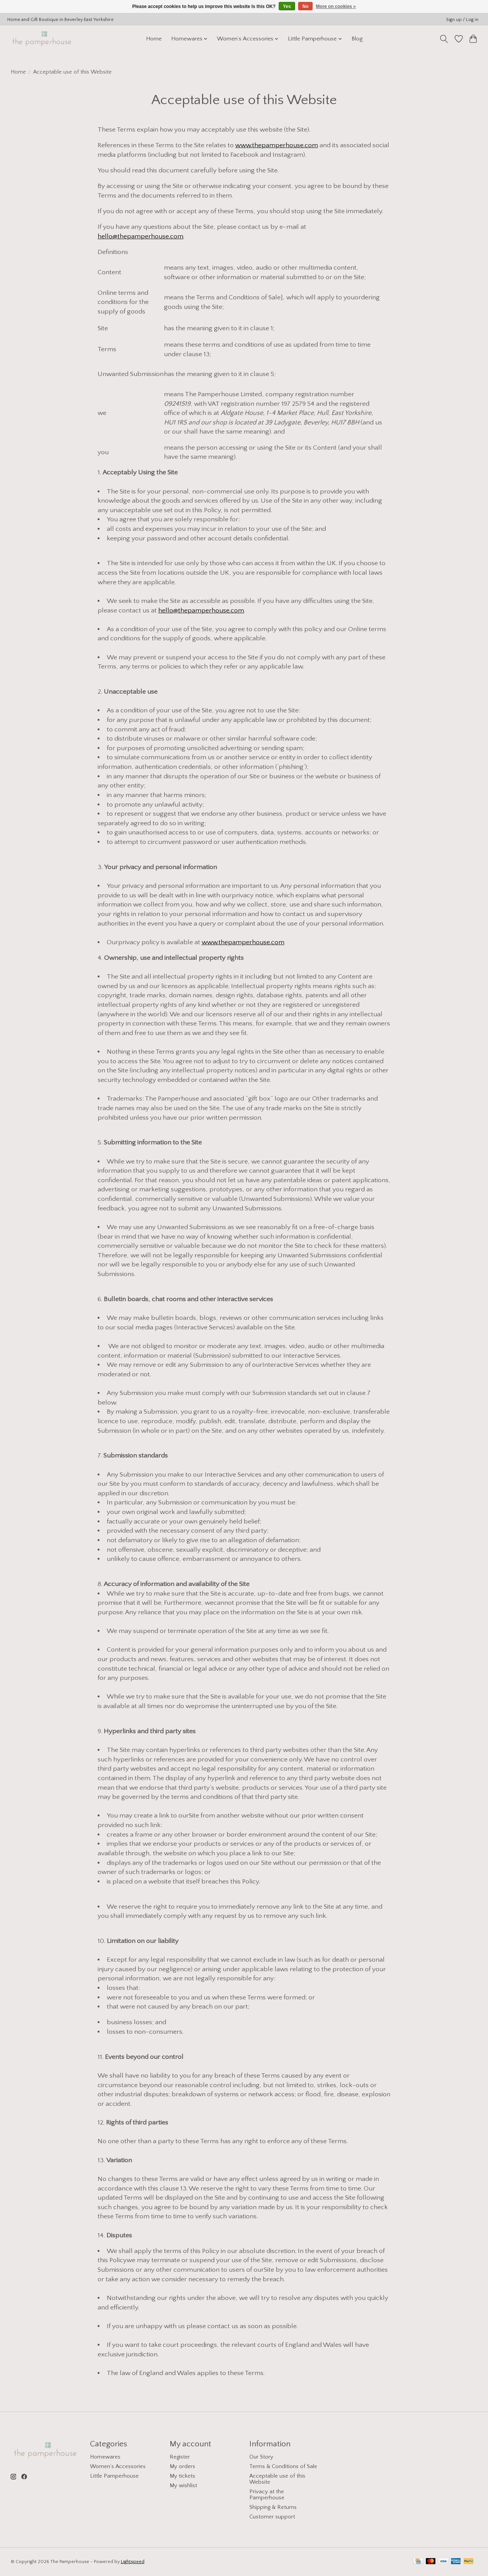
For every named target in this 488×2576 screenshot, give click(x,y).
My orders (182, 2467)
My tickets (182, 2476)
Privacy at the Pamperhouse (266, 2495)
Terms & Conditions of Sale (283, 2467)
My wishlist (183, 2486)
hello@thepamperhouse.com (140, 236)
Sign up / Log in (462, 19)
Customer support (272, 2517)
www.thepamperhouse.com (276, 145)
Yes (287, 6)
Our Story (261, 2457)
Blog (357, 38)
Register (180, 2457)
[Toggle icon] (443, 39)
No (305, 6)
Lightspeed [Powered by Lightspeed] (132, 2561)
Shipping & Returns (273, 2507)
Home (154, 38)
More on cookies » (336, 6)
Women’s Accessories (118, 2467)
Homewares (105, 2457)
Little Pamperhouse (114, 2476)
